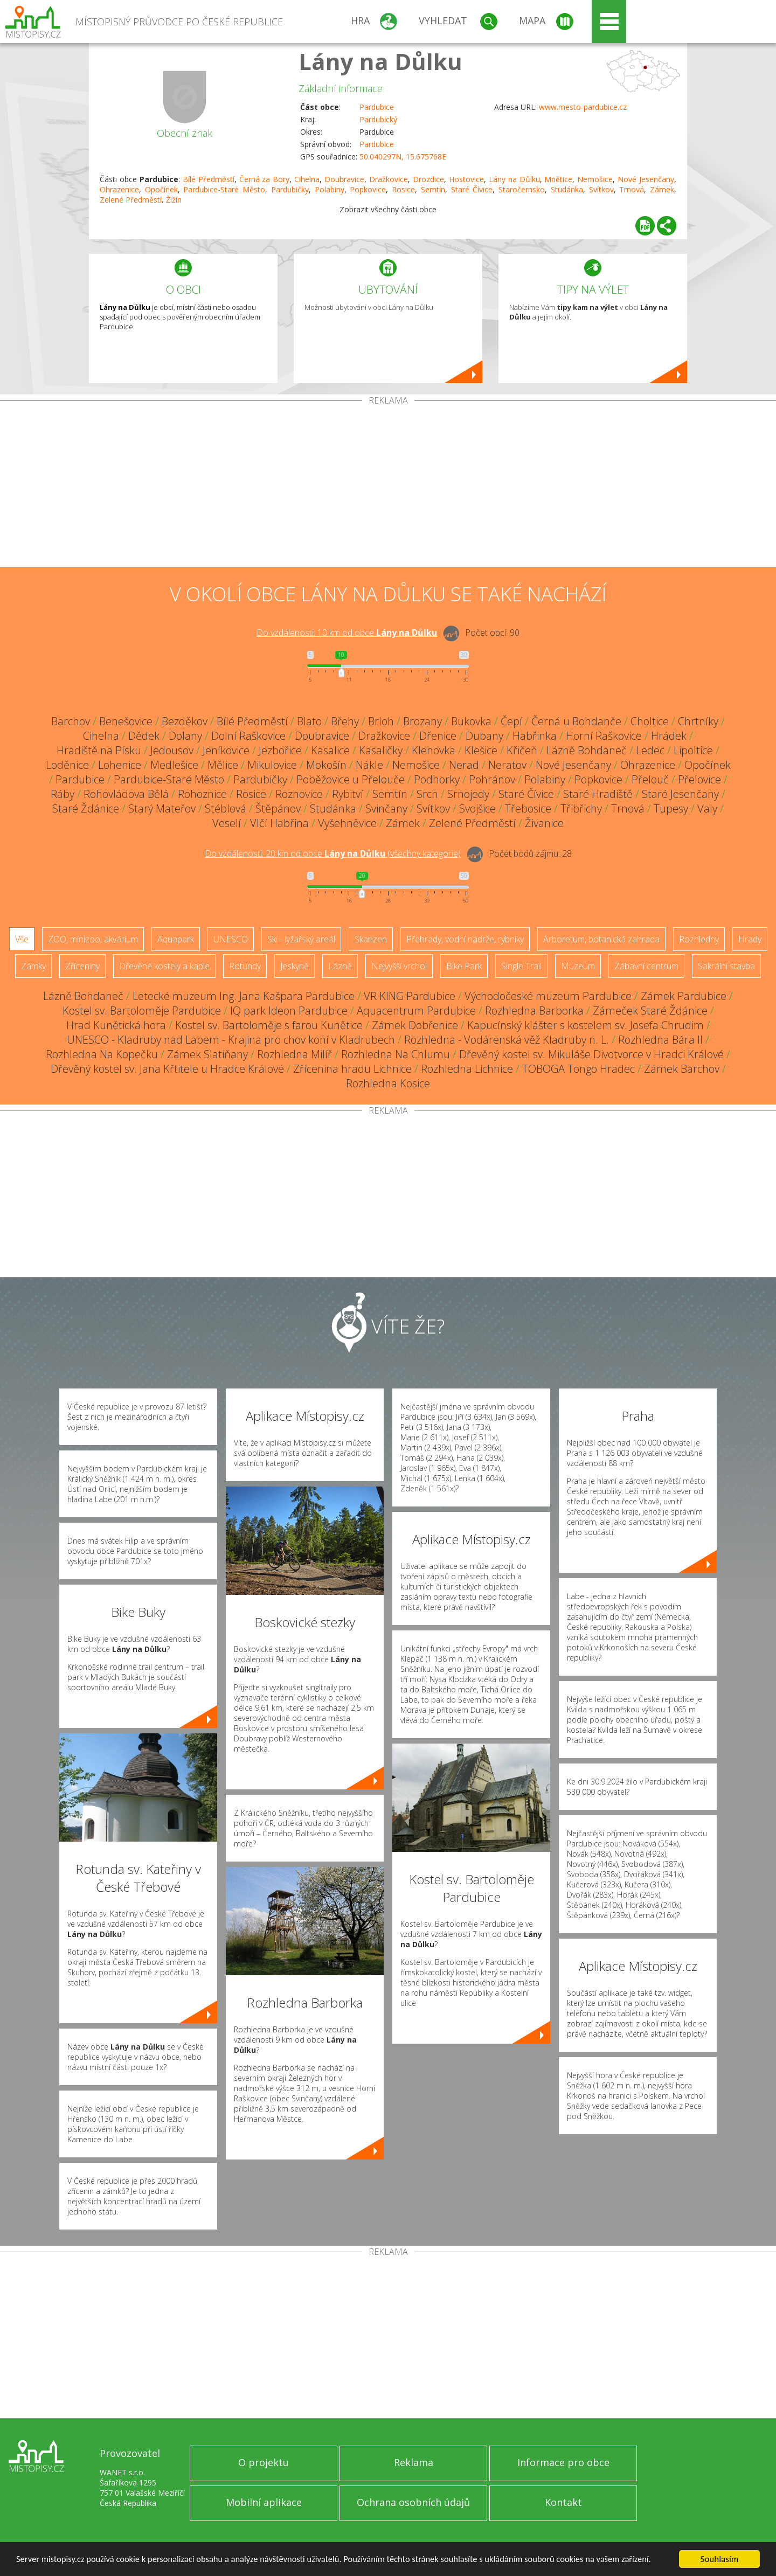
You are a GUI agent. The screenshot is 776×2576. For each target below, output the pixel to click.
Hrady (749, 939)
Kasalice (330, 750)
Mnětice (558, 179)
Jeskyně (294, 966)
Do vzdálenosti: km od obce (347, 632)
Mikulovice (272, 765)
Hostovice (466, 179)
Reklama (413, 2462)
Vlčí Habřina (279, 823)
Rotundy (245, 966)
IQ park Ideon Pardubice (289, 1010)
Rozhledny (699, 939)
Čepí (511, 721)
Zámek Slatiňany (207, 1054)
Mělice (222, 765)
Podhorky (437, 779)
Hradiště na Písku (99, 750)
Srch (427, 794)
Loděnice (67, 765)
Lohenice (119, 765)
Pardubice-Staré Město (224, 189)
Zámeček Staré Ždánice (650, 1010)
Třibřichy (581, 808)
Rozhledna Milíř (294, 1054)
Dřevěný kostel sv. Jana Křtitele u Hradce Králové (167, 1068)
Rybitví (347, 794)
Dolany (185, 735)
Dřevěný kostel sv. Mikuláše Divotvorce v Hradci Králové (591, 1054)
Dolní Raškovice (248, 735)
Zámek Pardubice (683, 996)
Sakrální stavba (726, 966)
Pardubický (378, 119)
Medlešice (174, 765)
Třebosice (528, 808)
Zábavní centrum (646, 966)
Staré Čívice (472, 189)
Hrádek (669, 735)
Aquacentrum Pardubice (416, 1010)
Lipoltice (693, 750)
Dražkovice (388, 179)
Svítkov (601, 189)
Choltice (649, 721)
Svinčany (386, 808)
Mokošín (326, 765)
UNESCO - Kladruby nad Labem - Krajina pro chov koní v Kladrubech (231, 1039)
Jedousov (171, 750)
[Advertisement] (388, 486)
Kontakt (563, 2502)
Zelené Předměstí (472, 823)
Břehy (345, 721)
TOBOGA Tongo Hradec (578, 1068)
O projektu (263, 2462)
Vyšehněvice (347, 823)
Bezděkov (184, 721)
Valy (707, 808)
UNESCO (230, 939)
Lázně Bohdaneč (586, 750)
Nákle (369, 765)
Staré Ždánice (85, 808)
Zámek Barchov (681, 1068)
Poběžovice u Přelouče (350, 779)
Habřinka (534, 735)
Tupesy (671, 808)
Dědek (144, 735)
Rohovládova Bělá (126, 794)
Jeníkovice (226, 750)
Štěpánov (278, 808)
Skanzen (371, 939)
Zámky (33, 966)
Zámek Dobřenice (415, 1025)
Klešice (481, 750)
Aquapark (175, 939)
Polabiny (329, 189)
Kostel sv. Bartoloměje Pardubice (142, 1010)
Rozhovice (299, 794)
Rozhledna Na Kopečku (102, 1054)
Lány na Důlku (380, 61)
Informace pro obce (563, 2462)
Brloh (381, 721)
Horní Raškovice (604, 735)
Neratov (507, 765)
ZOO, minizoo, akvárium (93, 939)
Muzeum (578, 966)
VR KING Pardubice (409, 996)
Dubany (484, 735)
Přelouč (650, 779)
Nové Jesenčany (646, 179)
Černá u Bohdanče (576, 721)
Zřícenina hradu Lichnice (352, 1068)
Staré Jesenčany (680, 794)
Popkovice (368, 189)
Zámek (662, 189)
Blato (309, 721)
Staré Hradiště (598, 794)
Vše (22, 939)
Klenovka (433, 750)
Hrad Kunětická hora (116, 1025)
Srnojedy (468, 794)
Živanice (544, 823)
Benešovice (126, 721)
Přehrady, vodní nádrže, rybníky (465, 939)
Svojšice (477, 808)
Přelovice (699, 779)
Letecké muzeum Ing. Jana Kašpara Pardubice (244, 996)
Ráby (62, 794)
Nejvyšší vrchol (399, 966)
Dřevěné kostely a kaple (164, 966)
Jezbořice (280, 750)
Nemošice (595, 179)
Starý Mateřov (162, 808)
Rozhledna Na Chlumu (395, 1054)
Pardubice (376, 107)
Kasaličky (381, 750)
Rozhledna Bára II (660, 1039)
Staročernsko (521, 189)
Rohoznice (202, 794)
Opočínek (161, 189)
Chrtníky (698, 721)
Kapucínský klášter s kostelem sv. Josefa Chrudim (585, 1025)
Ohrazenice (119, 189)
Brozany (422, 721)
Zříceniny (82, 966)
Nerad (464, 765)
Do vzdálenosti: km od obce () (333, 853)
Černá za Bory (264, 179)
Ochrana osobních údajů (413, 2502)
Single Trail (521, 966)
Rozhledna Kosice (388, 1083)
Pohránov (492, 779)
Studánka (567, 189)
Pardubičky (290, 189)
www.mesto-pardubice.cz (583, 107)
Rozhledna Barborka (534, 1010)
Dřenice (437, 735)
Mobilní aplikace (264, 2502)
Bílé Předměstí (208, 179)
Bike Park (464, 966)
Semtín (433, 189)
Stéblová (225, 808)
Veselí (226, 823)
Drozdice (428, 179)
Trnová (631, 189)
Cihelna (307, 179)
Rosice (403, 189)
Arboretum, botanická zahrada (601, 939)
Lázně (340, 966)
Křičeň (522, 750)
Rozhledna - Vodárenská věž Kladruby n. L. (506, 1039)
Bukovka (471, 721)
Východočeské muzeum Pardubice (548, 996)
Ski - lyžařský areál (301, 939)
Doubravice (344, 179)
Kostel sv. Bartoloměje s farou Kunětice (269, 1025)
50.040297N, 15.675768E (402, 156)
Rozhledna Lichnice (467, 1068)
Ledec (650, 750)
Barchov (70, 721)
